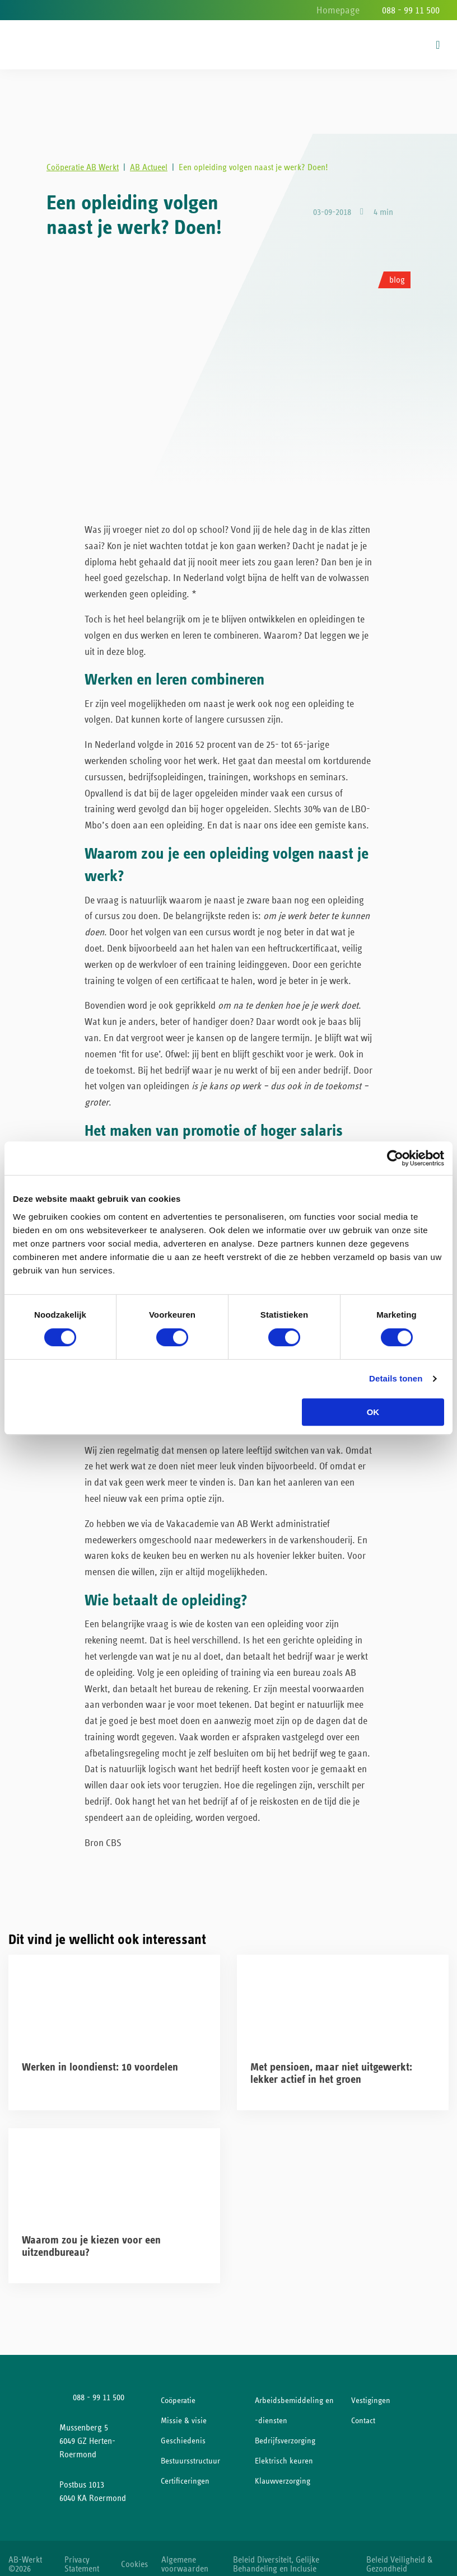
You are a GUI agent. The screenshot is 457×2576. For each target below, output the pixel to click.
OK (373, 1412)
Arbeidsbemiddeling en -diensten (294, 2401)
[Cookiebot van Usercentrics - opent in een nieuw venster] (395, 1158)
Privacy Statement (81, 2554)
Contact (363, 2411)
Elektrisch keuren (284, 2451)
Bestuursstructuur (190, 2451)
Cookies (136, 2553)
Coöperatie (178, 2391)
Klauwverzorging (282, 2471)
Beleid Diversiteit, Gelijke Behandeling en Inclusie (283, 2554)
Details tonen (395, 1378)
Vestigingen (370, 2391)
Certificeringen (185, 2471)
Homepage (338, 11)
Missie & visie (184, 2411)
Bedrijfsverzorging (285, 2431)
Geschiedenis (183, 2431)
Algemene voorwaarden (191, 2554)
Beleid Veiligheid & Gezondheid (403, 2554)
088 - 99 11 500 (411, 11)
